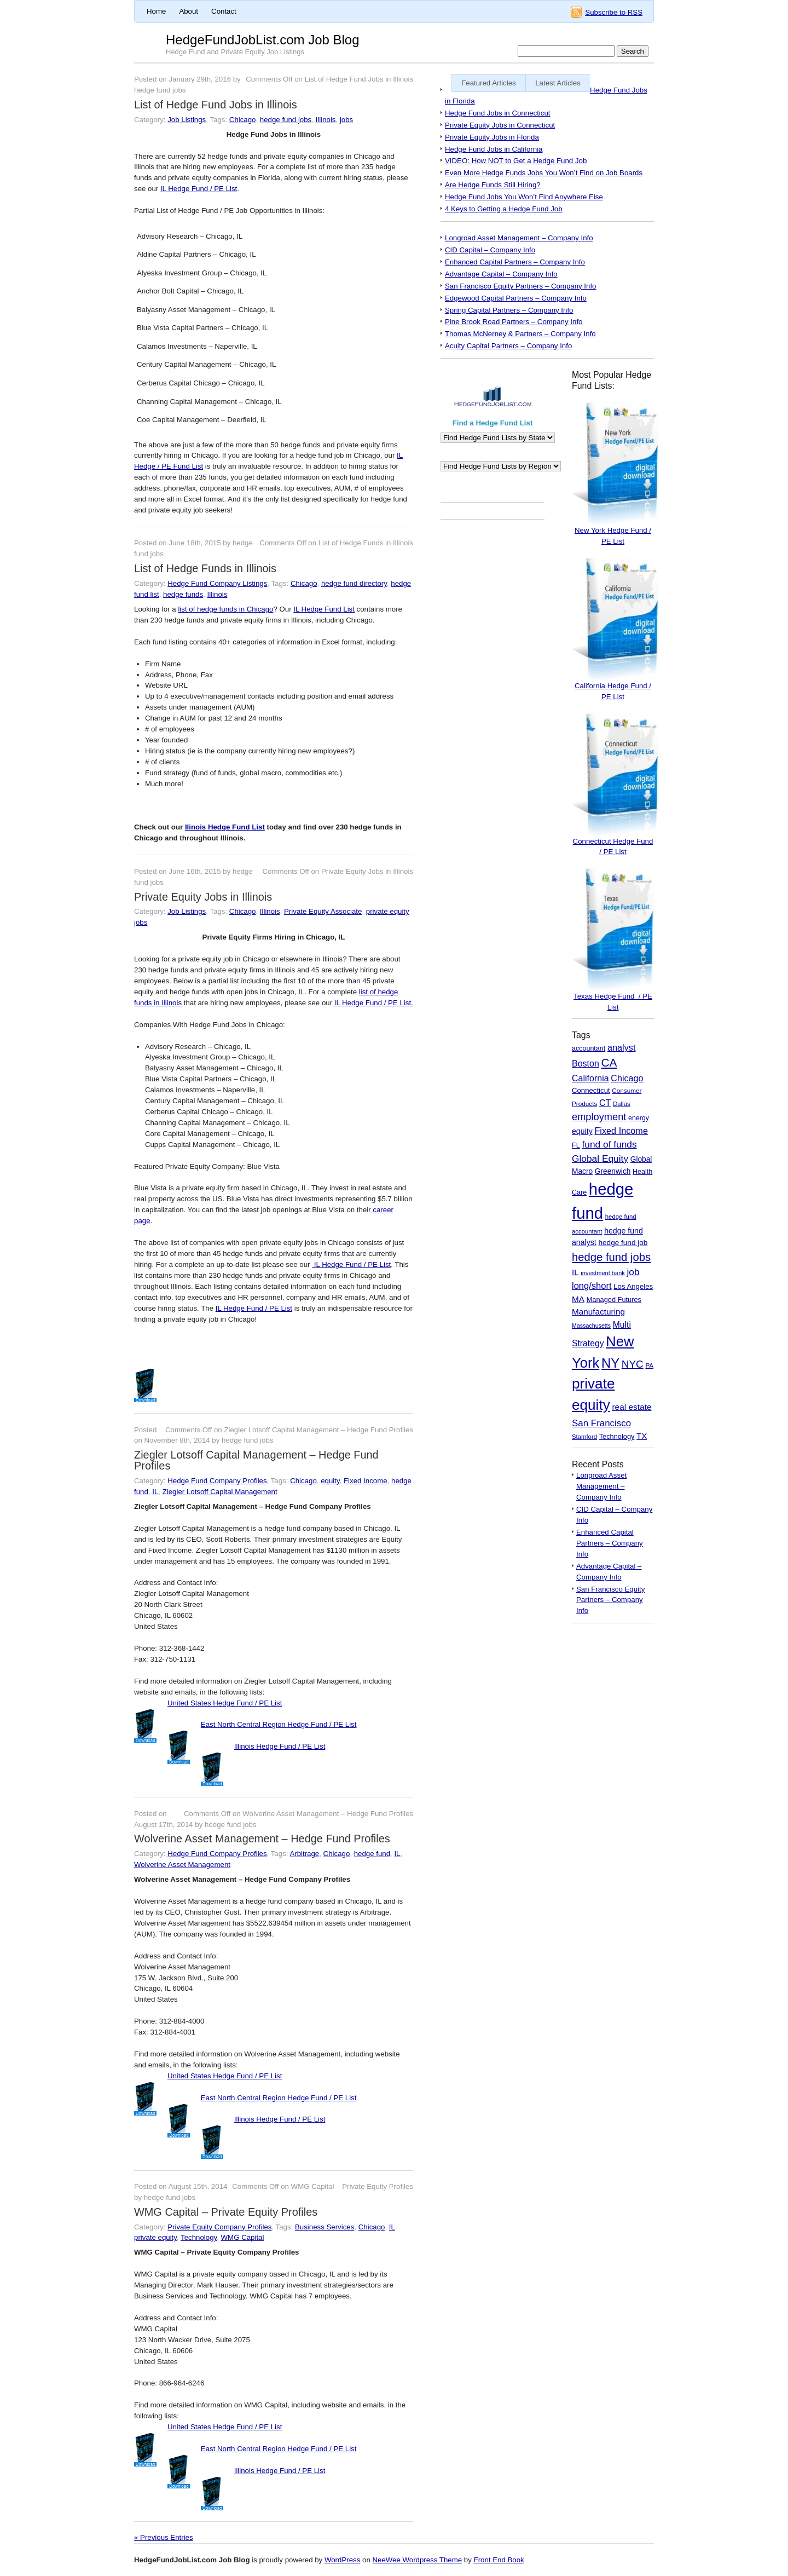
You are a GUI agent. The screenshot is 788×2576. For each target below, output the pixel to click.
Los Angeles (633, 1286)
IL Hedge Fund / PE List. (373, 1003)
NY (610, 1363)
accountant (588, 1048)
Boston (585, 1063)
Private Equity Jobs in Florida (492, 137)
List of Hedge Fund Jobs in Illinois (215, 105)
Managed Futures (614, 1299)
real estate (631, 1406)
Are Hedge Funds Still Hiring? (493, 185)
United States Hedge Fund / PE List (224, 1703)
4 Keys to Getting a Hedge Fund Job (504, 209)
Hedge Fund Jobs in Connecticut (497, 113)
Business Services (324, 2227)
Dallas (621, 1103)
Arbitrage (304, 1853)
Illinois (326, 120)
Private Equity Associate (323, 911)
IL (155, 1492)
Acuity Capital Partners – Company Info (508, 346)
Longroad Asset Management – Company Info (519, 238)
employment (599, 1116)
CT (605, 1103)
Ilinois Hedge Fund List (225, 827)
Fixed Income (365, 1481)
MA (578, 1299)
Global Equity (600, 1158)
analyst (621, 1047)
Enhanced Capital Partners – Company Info (515, 262)
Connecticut (591, 1090)
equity (330, 1481)
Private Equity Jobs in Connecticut (500, 125)
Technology (199, 2237)
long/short (592, 1286)
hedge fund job (622, 1242)
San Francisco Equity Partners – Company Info (520, 286)
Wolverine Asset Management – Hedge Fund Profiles (262, 1838)
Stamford (584, 1436)
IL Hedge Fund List (324, 609)
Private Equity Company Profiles (219, 2227)
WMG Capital (242, 2237)
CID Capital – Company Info (490, 250)
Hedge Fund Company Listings (217, 583)
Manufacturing (598, 1311)
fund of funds (609, 1144)
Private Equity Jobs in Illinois (203, 897)
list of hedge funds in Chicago (225, 609)
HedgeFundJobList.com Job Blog (263, 39)
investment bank (602, 1273)
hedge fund (372, 1853)
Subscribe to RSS (613, 12)
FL (576, 1145)
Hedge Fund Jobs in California (493, 149)
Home (156, 11)
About (188, 11)
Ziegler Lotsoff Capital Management (220, 1492)
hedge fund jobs (285, 120)
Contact (223, 11)
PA (649, 1365)
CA (609, 1062)
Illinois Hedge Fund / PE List (280, 1746)
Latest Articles (558, 83)
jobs (346, 120)
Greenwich (613, 1171)
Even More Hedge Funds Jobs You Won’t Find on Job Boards (543, 173)
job (633, 1271)
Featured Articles (488, 83)
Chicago (242, 120)
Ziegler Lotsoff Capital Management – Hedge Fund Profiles (256, 1460)
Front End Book (499, 2560)
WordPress (342, 2560)
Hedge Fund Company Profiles (216, 1481)
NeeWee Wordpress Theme (417, 2560)
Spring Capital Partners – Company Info (509, 310)
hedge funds (183, 594)
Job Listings (186, 120)
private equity (155, 2237)
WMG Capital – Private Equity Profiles (225, 2212)
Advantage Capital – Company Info (501, 274)
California (590, 1078)
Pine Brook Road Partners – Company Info (513, 322)
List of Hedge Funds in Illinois (205, 568)
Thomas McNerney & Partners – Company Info (520, 334)
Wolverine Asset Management (182, 1864)
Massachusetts (591, 1325)
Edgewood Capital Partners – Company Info (516, 298)
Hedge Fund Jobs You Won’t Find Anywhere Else (524, 197)
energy (638, 1118)
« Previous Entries (163, 2537)
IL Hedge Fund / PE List (198, 189)
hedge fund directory (354, 583)
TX (641, 1435)
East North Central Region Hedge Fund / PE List (279, 1724)
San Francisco (601, 1423)
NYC (633, 1364)
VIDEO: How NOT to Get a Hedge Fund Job (516, 161)
